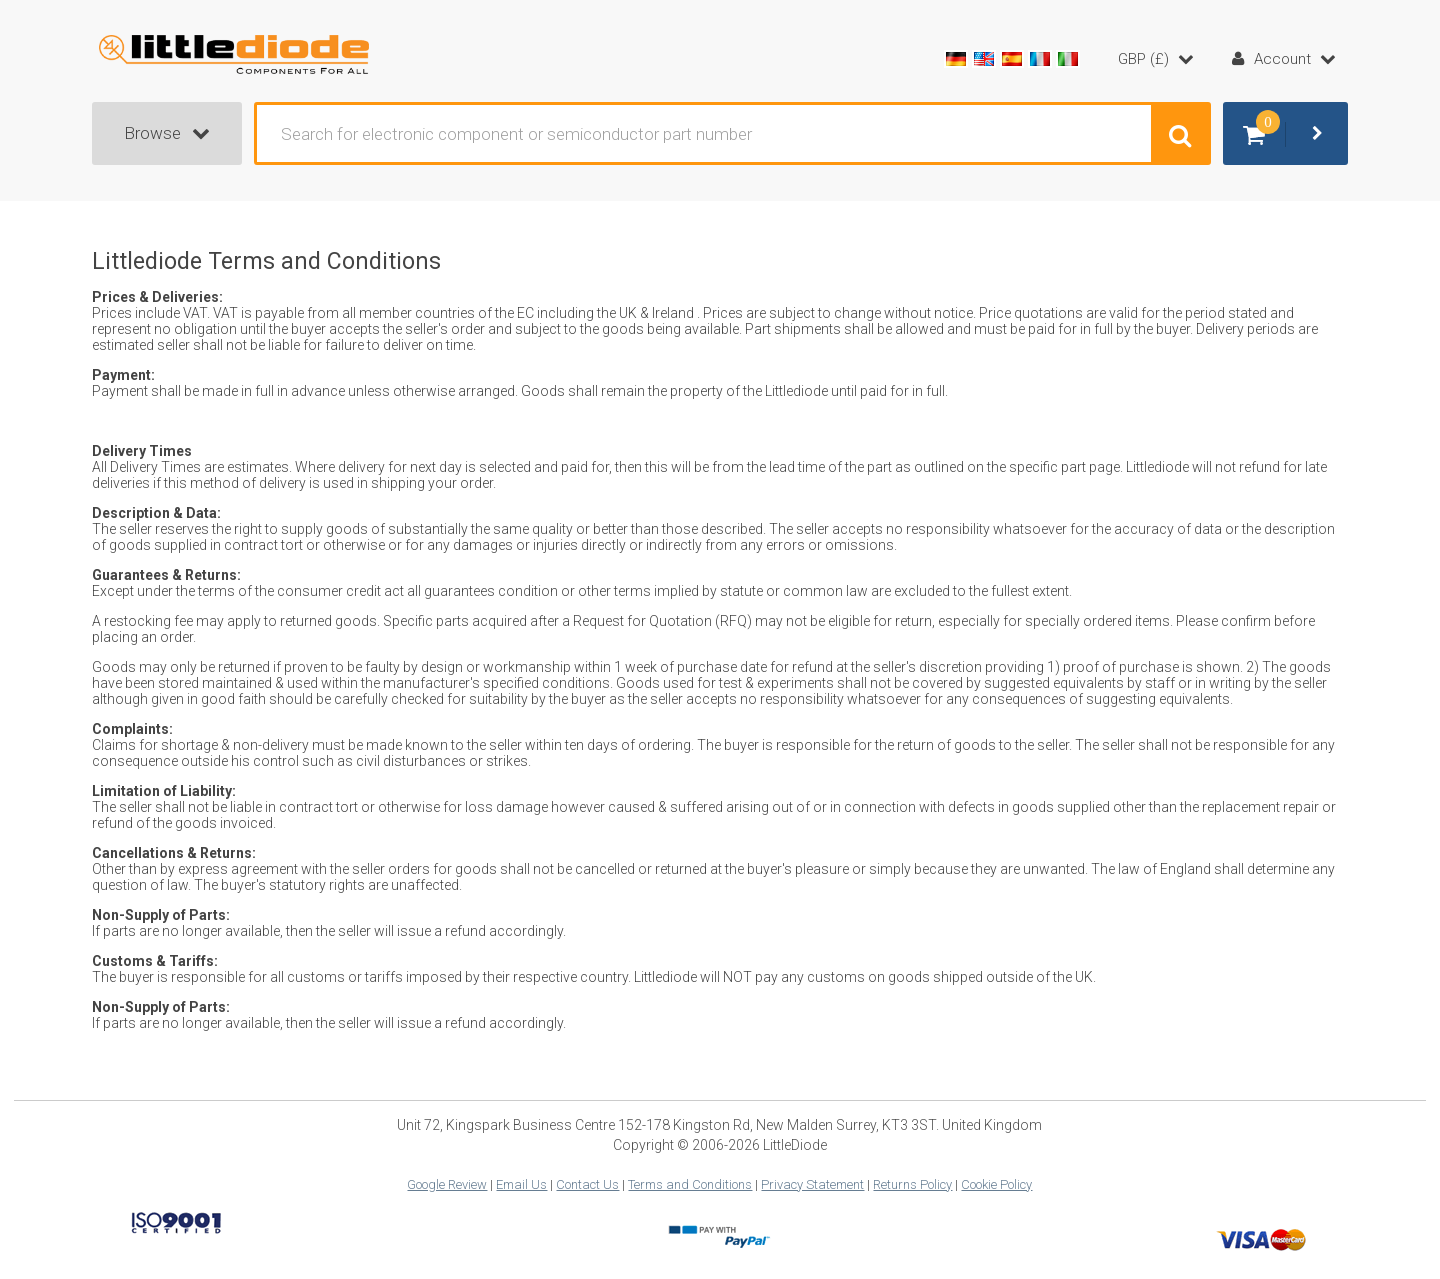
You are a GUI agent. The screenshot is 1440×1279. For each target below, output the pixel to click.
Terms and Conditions (690, 1184)
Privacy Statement (812, 1184)
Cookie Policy (996, 1184)
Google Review (447, 1184)
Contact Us (587, 1184)
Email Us (521, 1184)
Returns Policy (912, 1184)
